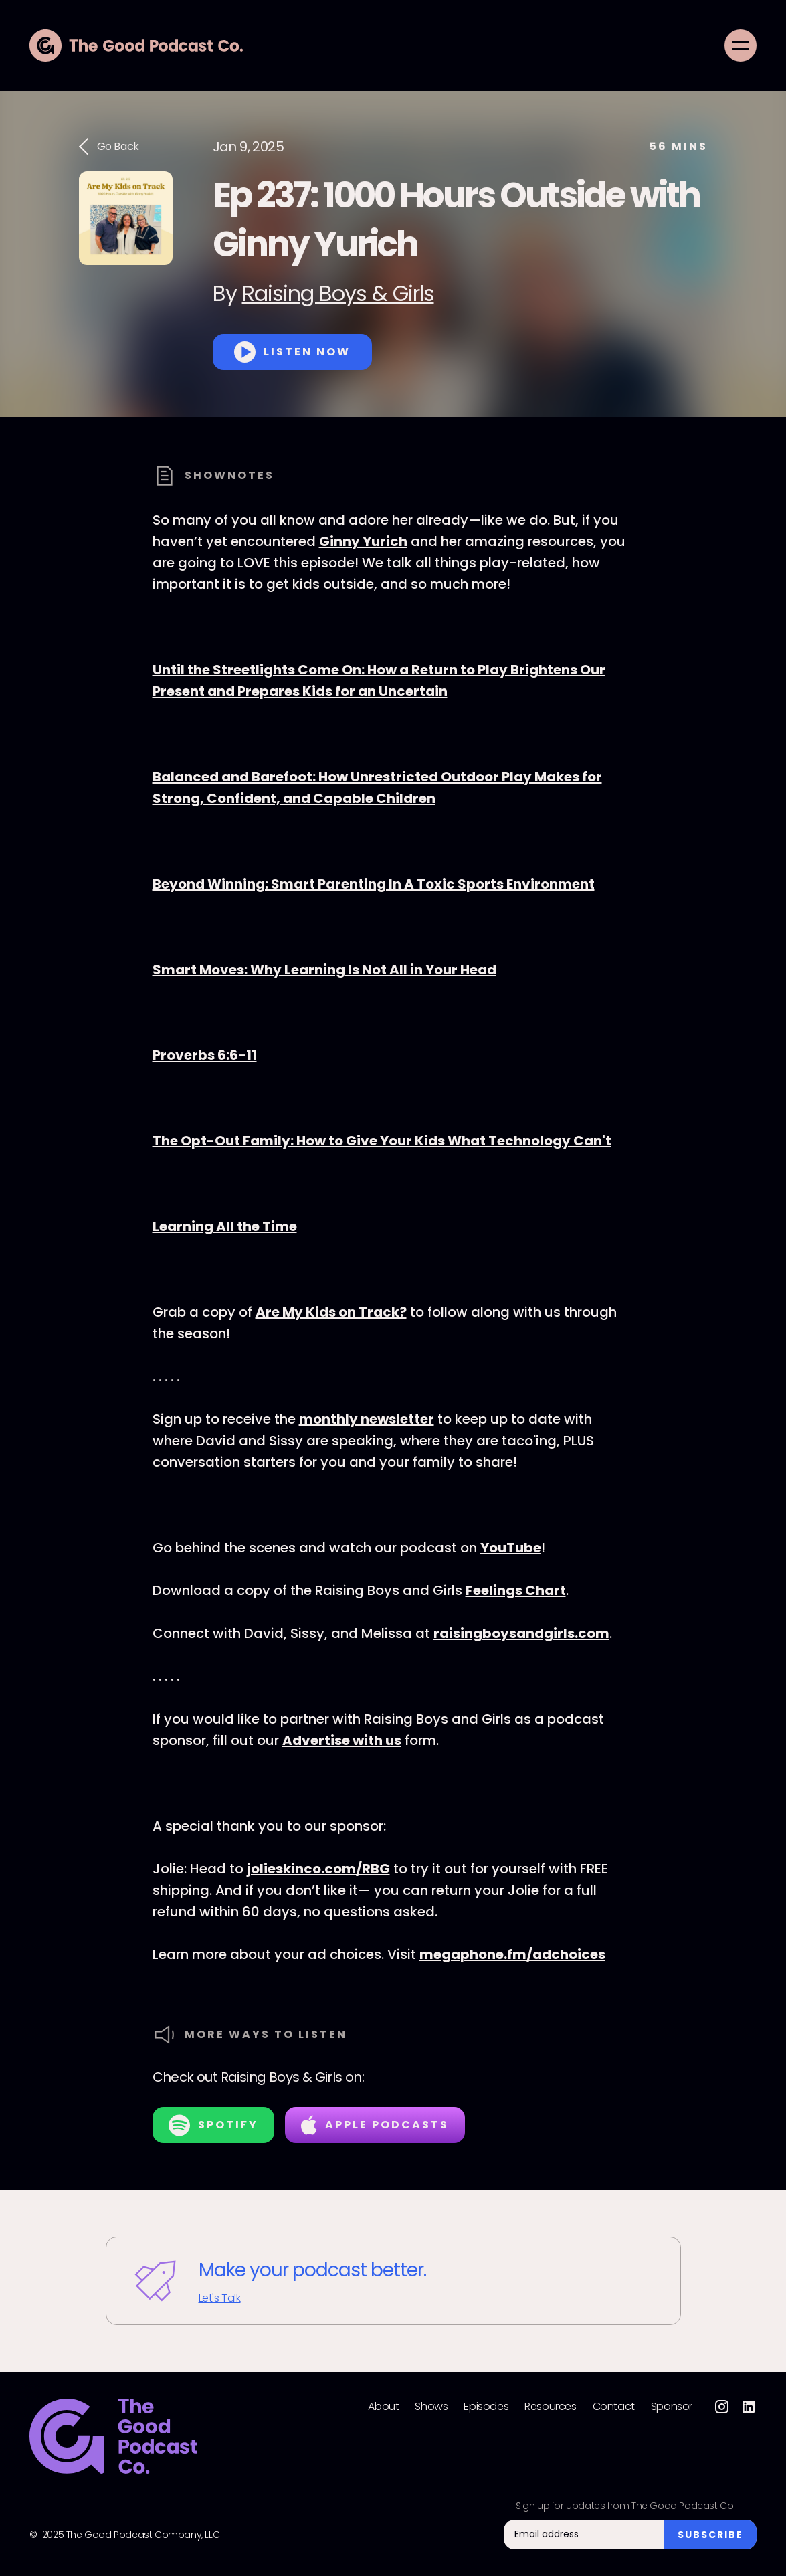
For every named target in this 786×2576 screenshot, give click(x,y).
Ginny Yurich (363, 541)
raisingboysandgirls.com (521, 1633)
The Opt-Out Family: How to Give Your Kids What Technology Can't (382, 1140)
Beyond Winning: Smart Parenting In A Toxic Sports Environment (374, 884)
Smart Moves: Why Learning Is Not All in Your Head (324, 969)
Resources (550, 2406)
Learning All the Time (225, 1226)
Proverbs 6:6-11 (205, 1055)
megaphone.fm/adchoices (512, 1954)
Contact (614, 2406)
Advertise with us (341, 1740)
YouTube (510, 1547)
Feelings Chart (516, 1590)
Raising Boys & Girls (338, 293)
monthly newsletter (366, 1419)
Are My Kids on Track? (331, 1312)
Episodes (486, 2406)
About (383, 2406)
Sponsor (671, 2406)
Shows (431, 2406)
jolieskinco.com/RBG (318, 1868)
